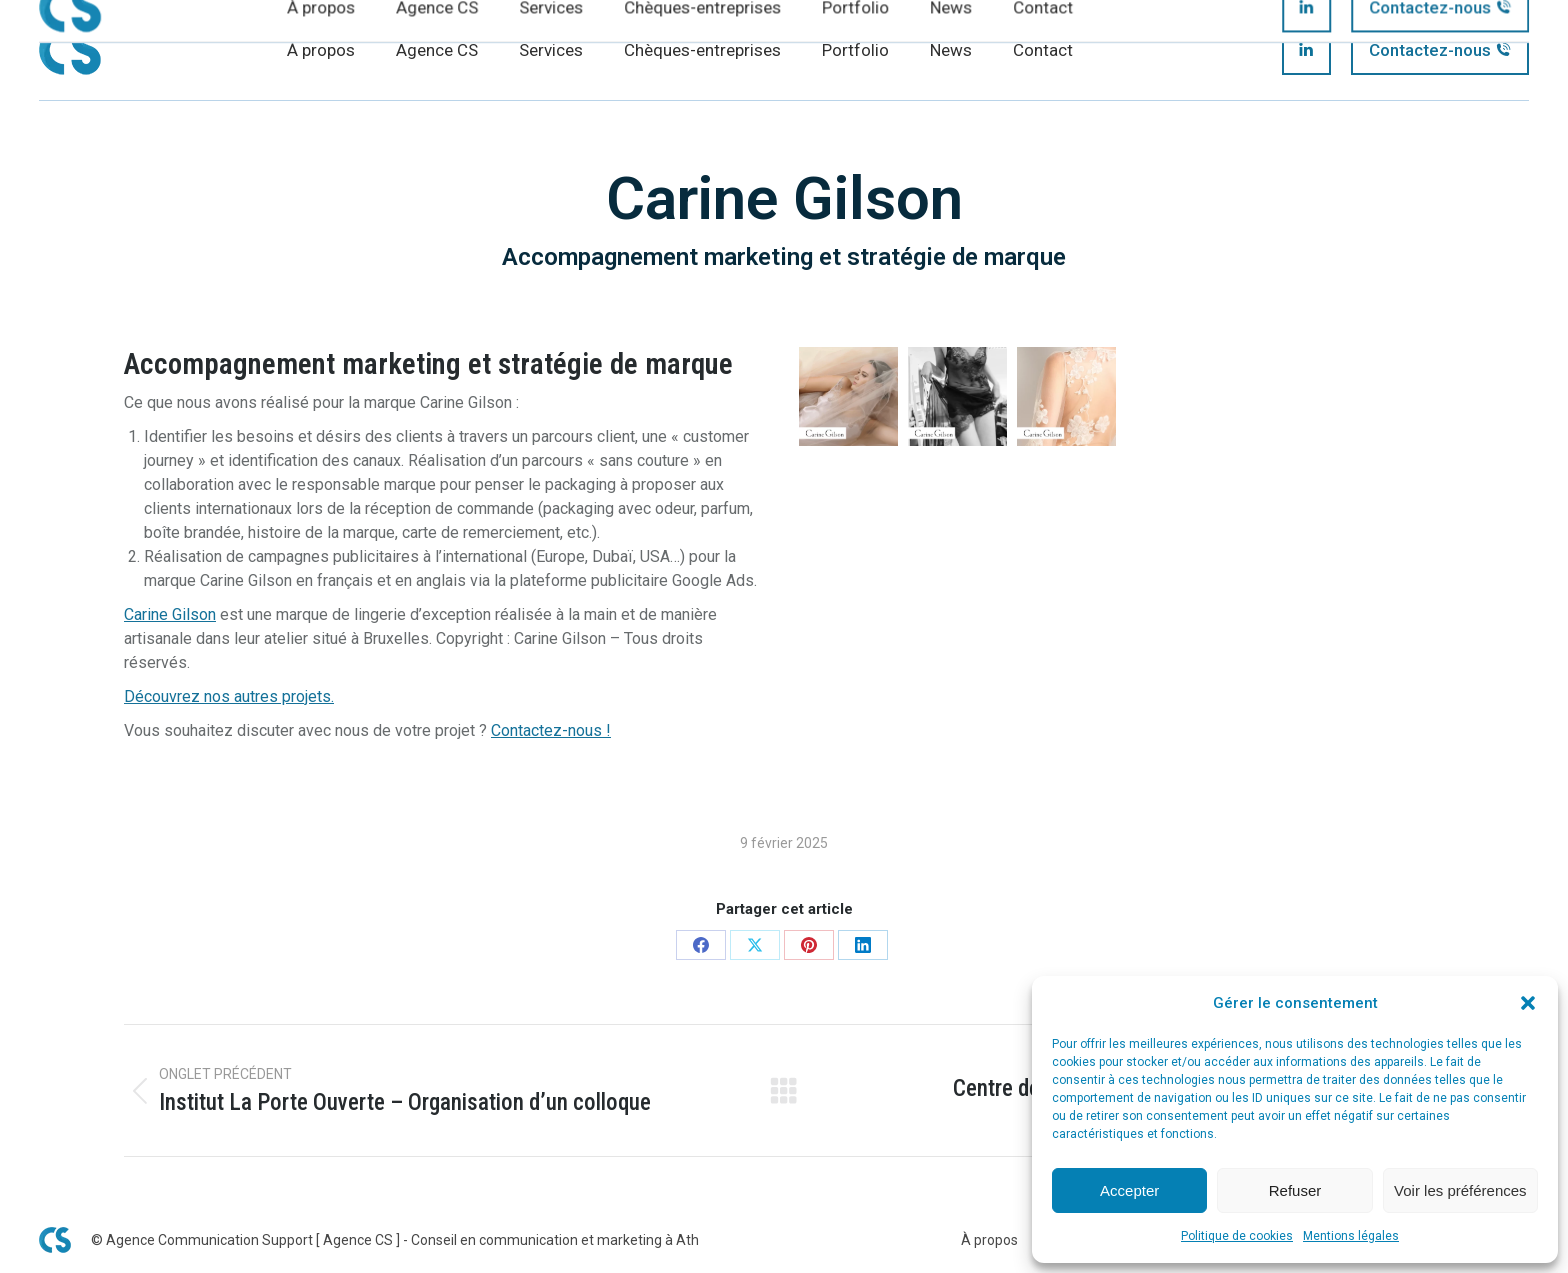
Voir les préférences (1460, 1190)
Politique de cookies (1237, 1236)
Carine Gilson (170, 614)
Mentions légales (1351, 1236)
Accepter (1129, 1190)
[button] (1528, 1003)
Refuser (1295, 1190)
